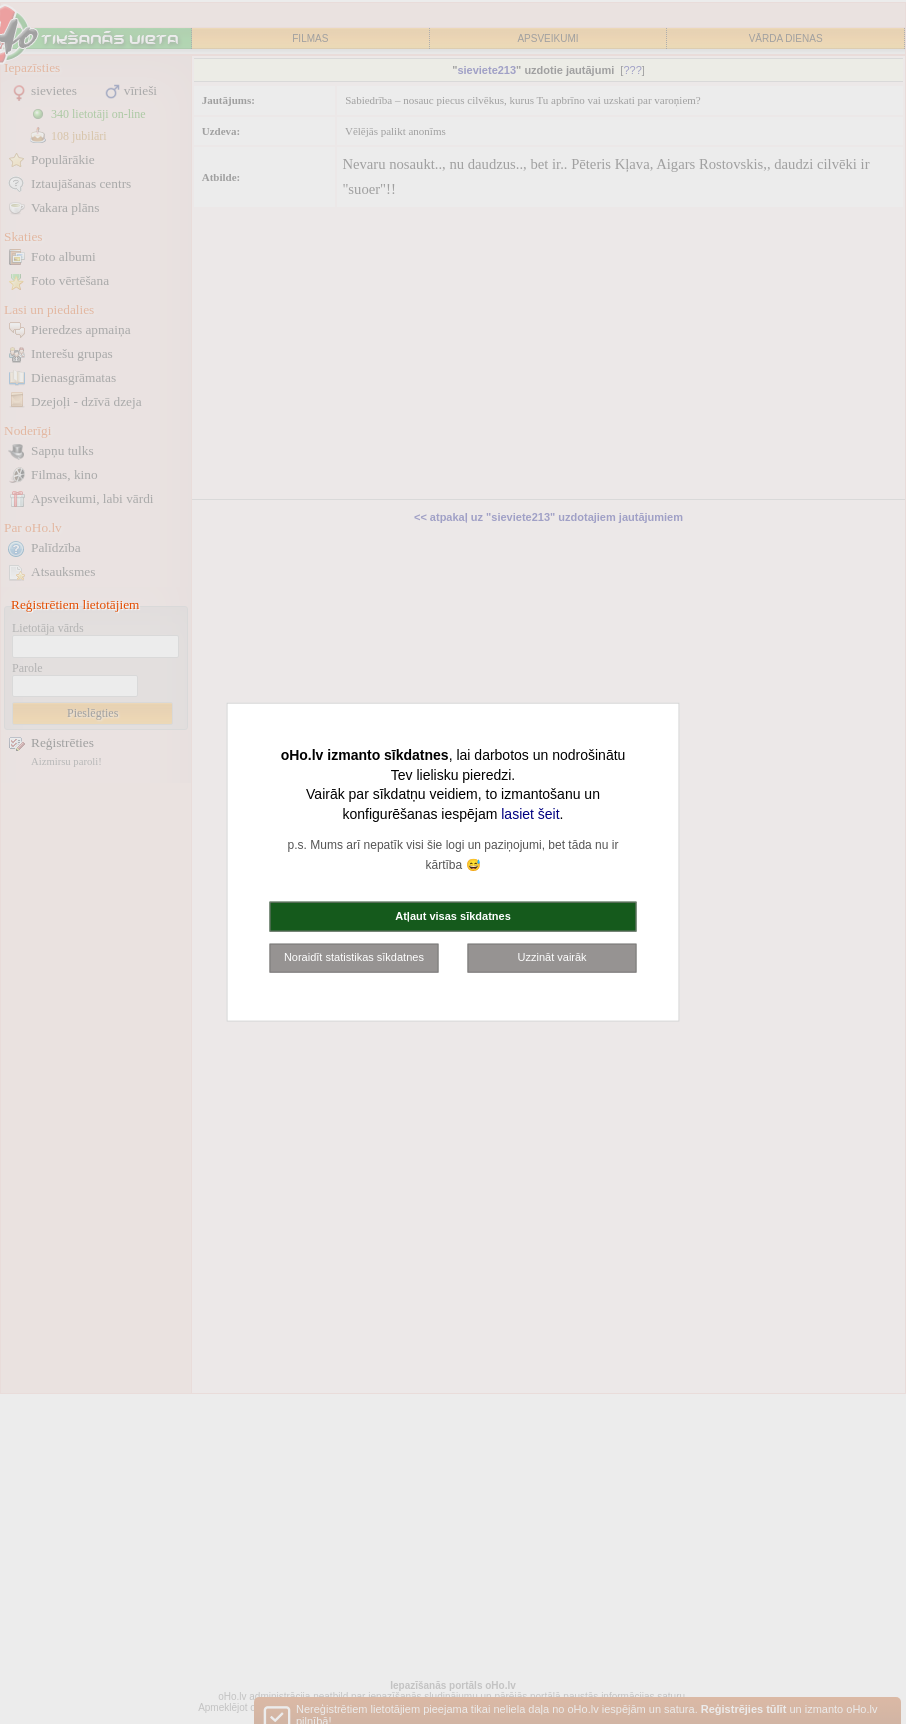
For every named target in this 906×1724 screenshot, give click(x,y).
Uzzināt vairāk (552, 957)
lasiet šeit (530, 813)
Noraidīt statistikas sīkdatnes (354, 957)
